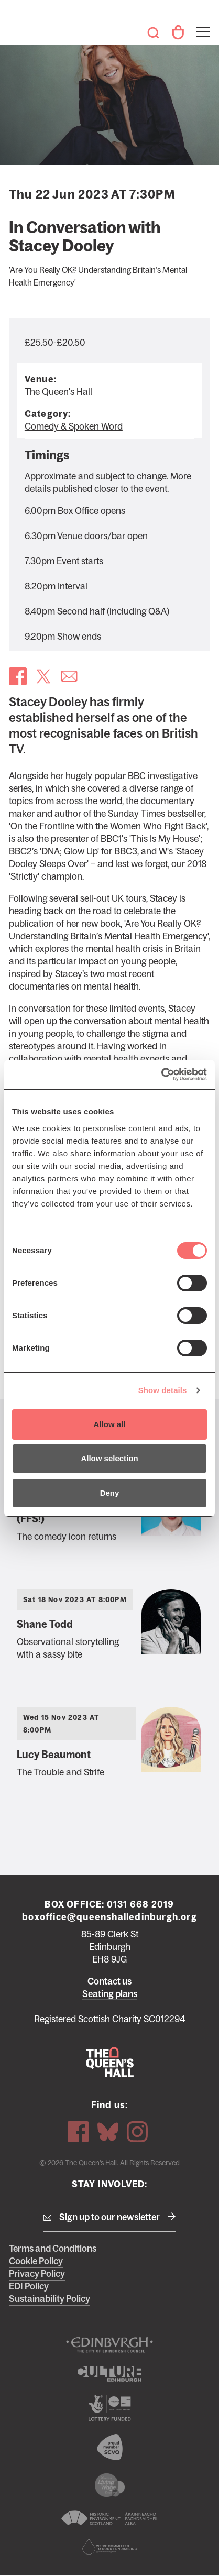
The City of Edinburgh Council (109, 2345)
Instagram (137, 2131)
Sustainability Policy (49, 2299)
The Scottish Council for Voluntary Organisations (109, 2447)
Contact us (109, 1981)
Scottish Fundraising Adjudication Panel (109, 2547)
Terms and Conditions (52, 2248)
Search (153, 32)
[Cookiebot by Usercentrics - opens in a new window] (161, 1075)
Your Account (177, 32)
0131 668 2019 (140, 1904)
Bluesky (107, 2131)
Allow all (110, 1424)
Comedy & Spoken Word (74, 426)
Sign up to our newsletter (109, 2217)
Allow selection (109, 1458)
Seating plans (109, 1994)
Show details (162, 1390)
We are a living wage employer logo (109, 2485)
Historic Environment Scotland (109, 2518)
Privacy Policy (37, 2273)
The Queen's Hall (23, 27)
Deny (109, 1492)
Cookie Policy (36, 2261)
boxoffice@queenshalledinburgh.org (109, 1917)
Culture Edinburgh (109, 2374)
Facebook (78, 2131)
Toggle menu (202, 25)
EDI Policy (29, 2286)
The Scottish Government (109, 2408)
